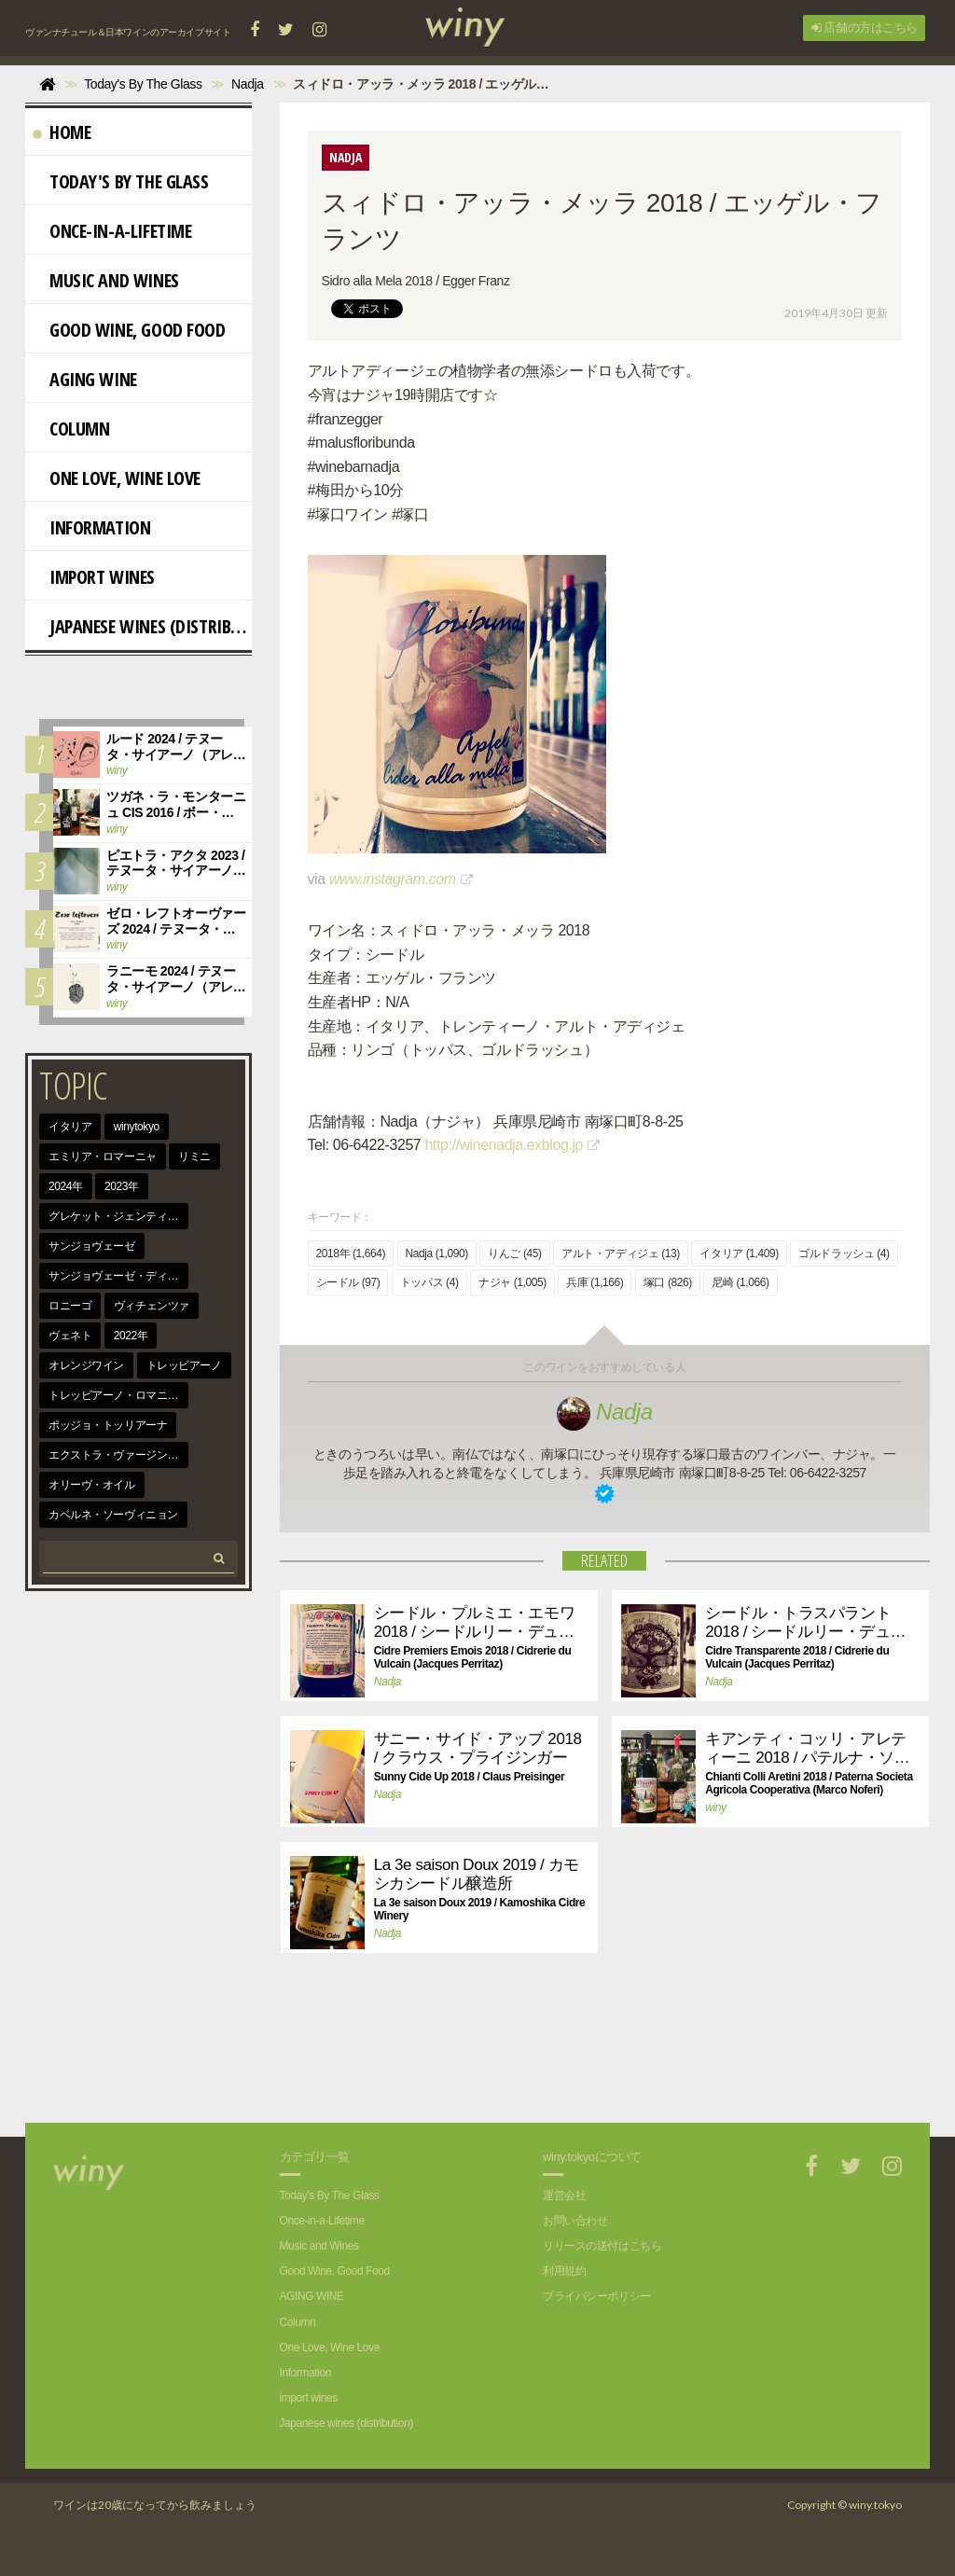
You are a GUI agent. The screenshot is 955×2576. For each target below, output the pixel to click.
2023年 (121, 1186)
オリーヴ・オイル (91, 1484)
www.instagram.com (392, 879)
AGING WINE (85, 379)
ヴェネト (69, 1335)
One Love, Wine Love (117, 478)
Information (91, 527)
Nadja (605, 1411)
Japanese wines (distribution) (142, 626)
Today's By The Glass (121, 181)
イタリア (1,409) (738, 1253)
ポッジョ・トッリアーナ (107, 1425)
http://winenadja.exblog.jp (503, 1145)
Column (71, 428)
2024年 (65, 1186)
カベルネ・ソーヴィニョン (113, 1514)
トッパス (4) (429, 1282)
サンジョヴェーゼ (91, 1246)
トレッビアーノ (184, 1365)
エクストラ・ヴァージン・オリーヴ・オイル (118, 1454)
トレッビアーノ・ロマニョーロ (118, 1395)
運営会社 (564, 2195)
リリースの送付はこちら (602, 2245)
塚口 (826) (668, 1282)
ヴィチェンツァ (151, 1305)
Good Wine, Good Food (129, 329)
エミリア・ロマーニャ (102, 1156)
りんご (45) (514, 1253)
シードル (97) (348, 1282)
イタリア (69, 1126)
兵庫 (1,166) (594, 1282)
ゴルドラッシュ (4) (843, 1253)
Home (61, 132)
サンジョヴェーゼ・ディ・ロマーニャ (118, 1275)
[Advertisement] (590, 2057)
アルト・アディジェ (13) (620, 1253)
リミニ (194, 1156)
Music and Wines (106, 280)
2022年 (131, 1335)
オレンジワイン (86, 1365)
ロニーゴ (69, 1305)
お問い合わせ (575, 2220)
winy (715, 1807)
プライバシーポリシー (597, 2296)
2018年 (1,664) (351, 1253)
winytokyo (136, 1126)
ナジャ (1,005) (512, 1282)
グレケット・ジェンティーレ (118, 1216)
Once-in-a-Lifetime (112, 230)
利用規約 (564, 2271)
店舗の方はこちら (864, 28)
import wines (94, 576)
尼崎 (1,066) (740, 1282)
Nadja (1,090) (437, 1253)
